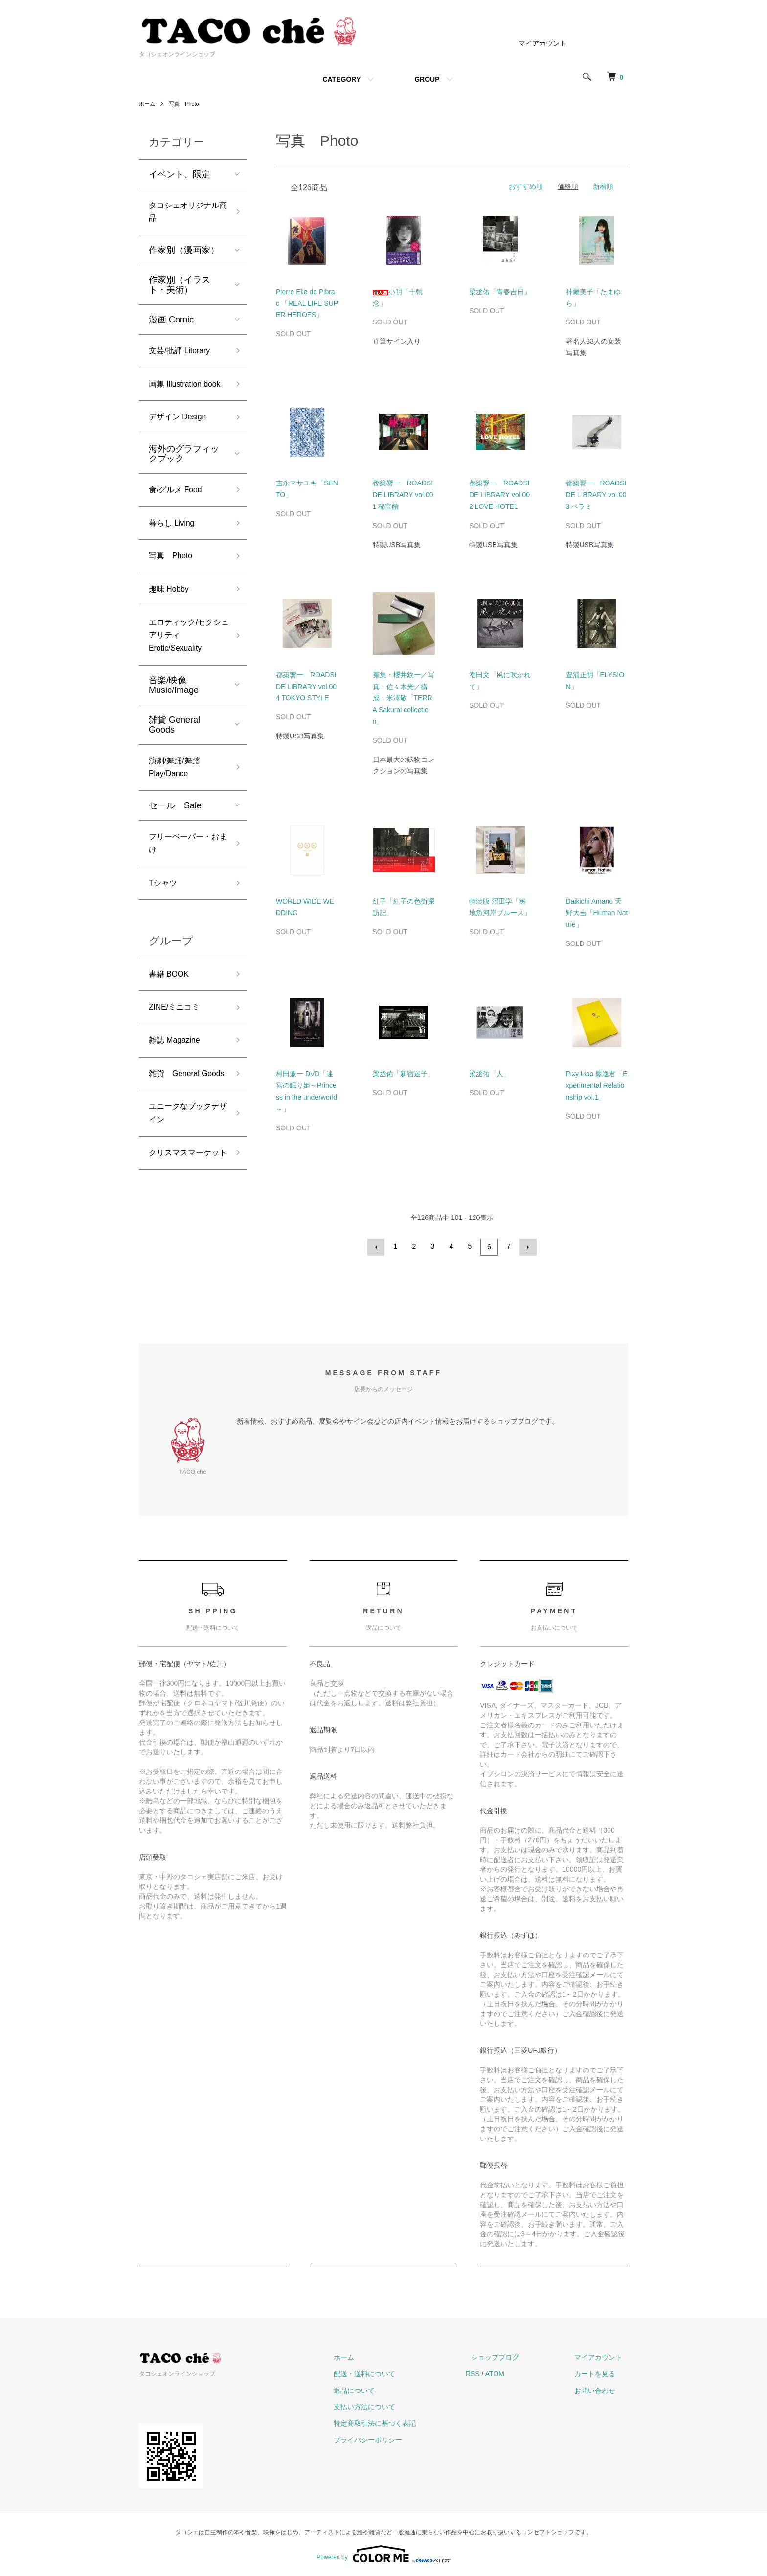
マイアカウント (542, 43)
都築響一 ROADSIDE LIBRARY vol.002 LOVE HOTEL (499, 494)
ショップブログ (512, 2356)
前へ (377, 1246)
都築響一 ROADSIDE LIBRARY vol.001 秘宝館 (403, 494)
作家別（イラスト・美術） (179, 289)
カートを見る (600, 2372)
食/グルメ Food (179, 515)
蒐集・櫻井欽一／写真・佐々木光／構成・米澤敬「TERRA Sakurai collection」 (403, 698)
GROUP (426, 79)
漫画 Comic (171, 323)
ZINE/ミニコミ (177, 1057)
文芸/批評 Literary (183, 356)
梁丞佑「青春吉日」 (500, 292)
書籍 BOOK (171, 1023)
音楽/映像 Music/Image (174, 723)
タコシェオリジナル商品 (184, 214)
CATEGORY (341, 79)
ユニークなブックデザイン (184, 1185)
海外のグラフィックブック (184, 478)
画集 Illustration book (179, 398)
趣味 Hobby (171, 620)
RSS (495, 2372)
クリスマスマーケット (184, 1235)
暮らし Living (175, 550)
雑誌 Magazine (178, 1093)
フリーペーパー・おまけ (184, 886)
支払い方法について (393, 2405)
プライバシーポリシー (396, 2438)
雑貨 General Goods (174, 762)
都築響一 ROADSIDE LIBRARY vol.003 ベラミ (596, 494)
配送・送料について (393, 2372)
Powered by (383, 2552)
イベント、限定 (179, 174)
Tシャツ (164, 930)
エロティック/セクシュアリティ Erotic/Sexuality (185, 670)
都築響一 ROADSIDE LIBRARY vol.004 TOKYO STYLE (306, 686)
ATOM (517, 2372)
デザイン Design (181, 441)
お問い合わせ (600, 2389)
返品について (382, 2389)
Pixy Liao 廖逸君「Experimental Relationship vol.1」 (597, 1085)
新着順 (603, 186)
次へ (526, 1246)
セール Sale (175, 847)
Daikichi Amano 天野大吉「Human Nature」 (597, 913)
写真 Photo (186, 103)
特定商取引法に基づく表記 (403, 2422)
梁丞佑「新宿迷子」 (403, 1074)
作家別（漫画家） (184, 254)
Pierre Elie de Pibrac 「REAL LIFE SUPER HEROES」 (307, 303)
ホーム (148, 103)
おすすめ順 (526, 186)
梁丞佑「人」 (489, 1074)
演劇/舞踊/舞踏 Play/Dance (177, 807)
